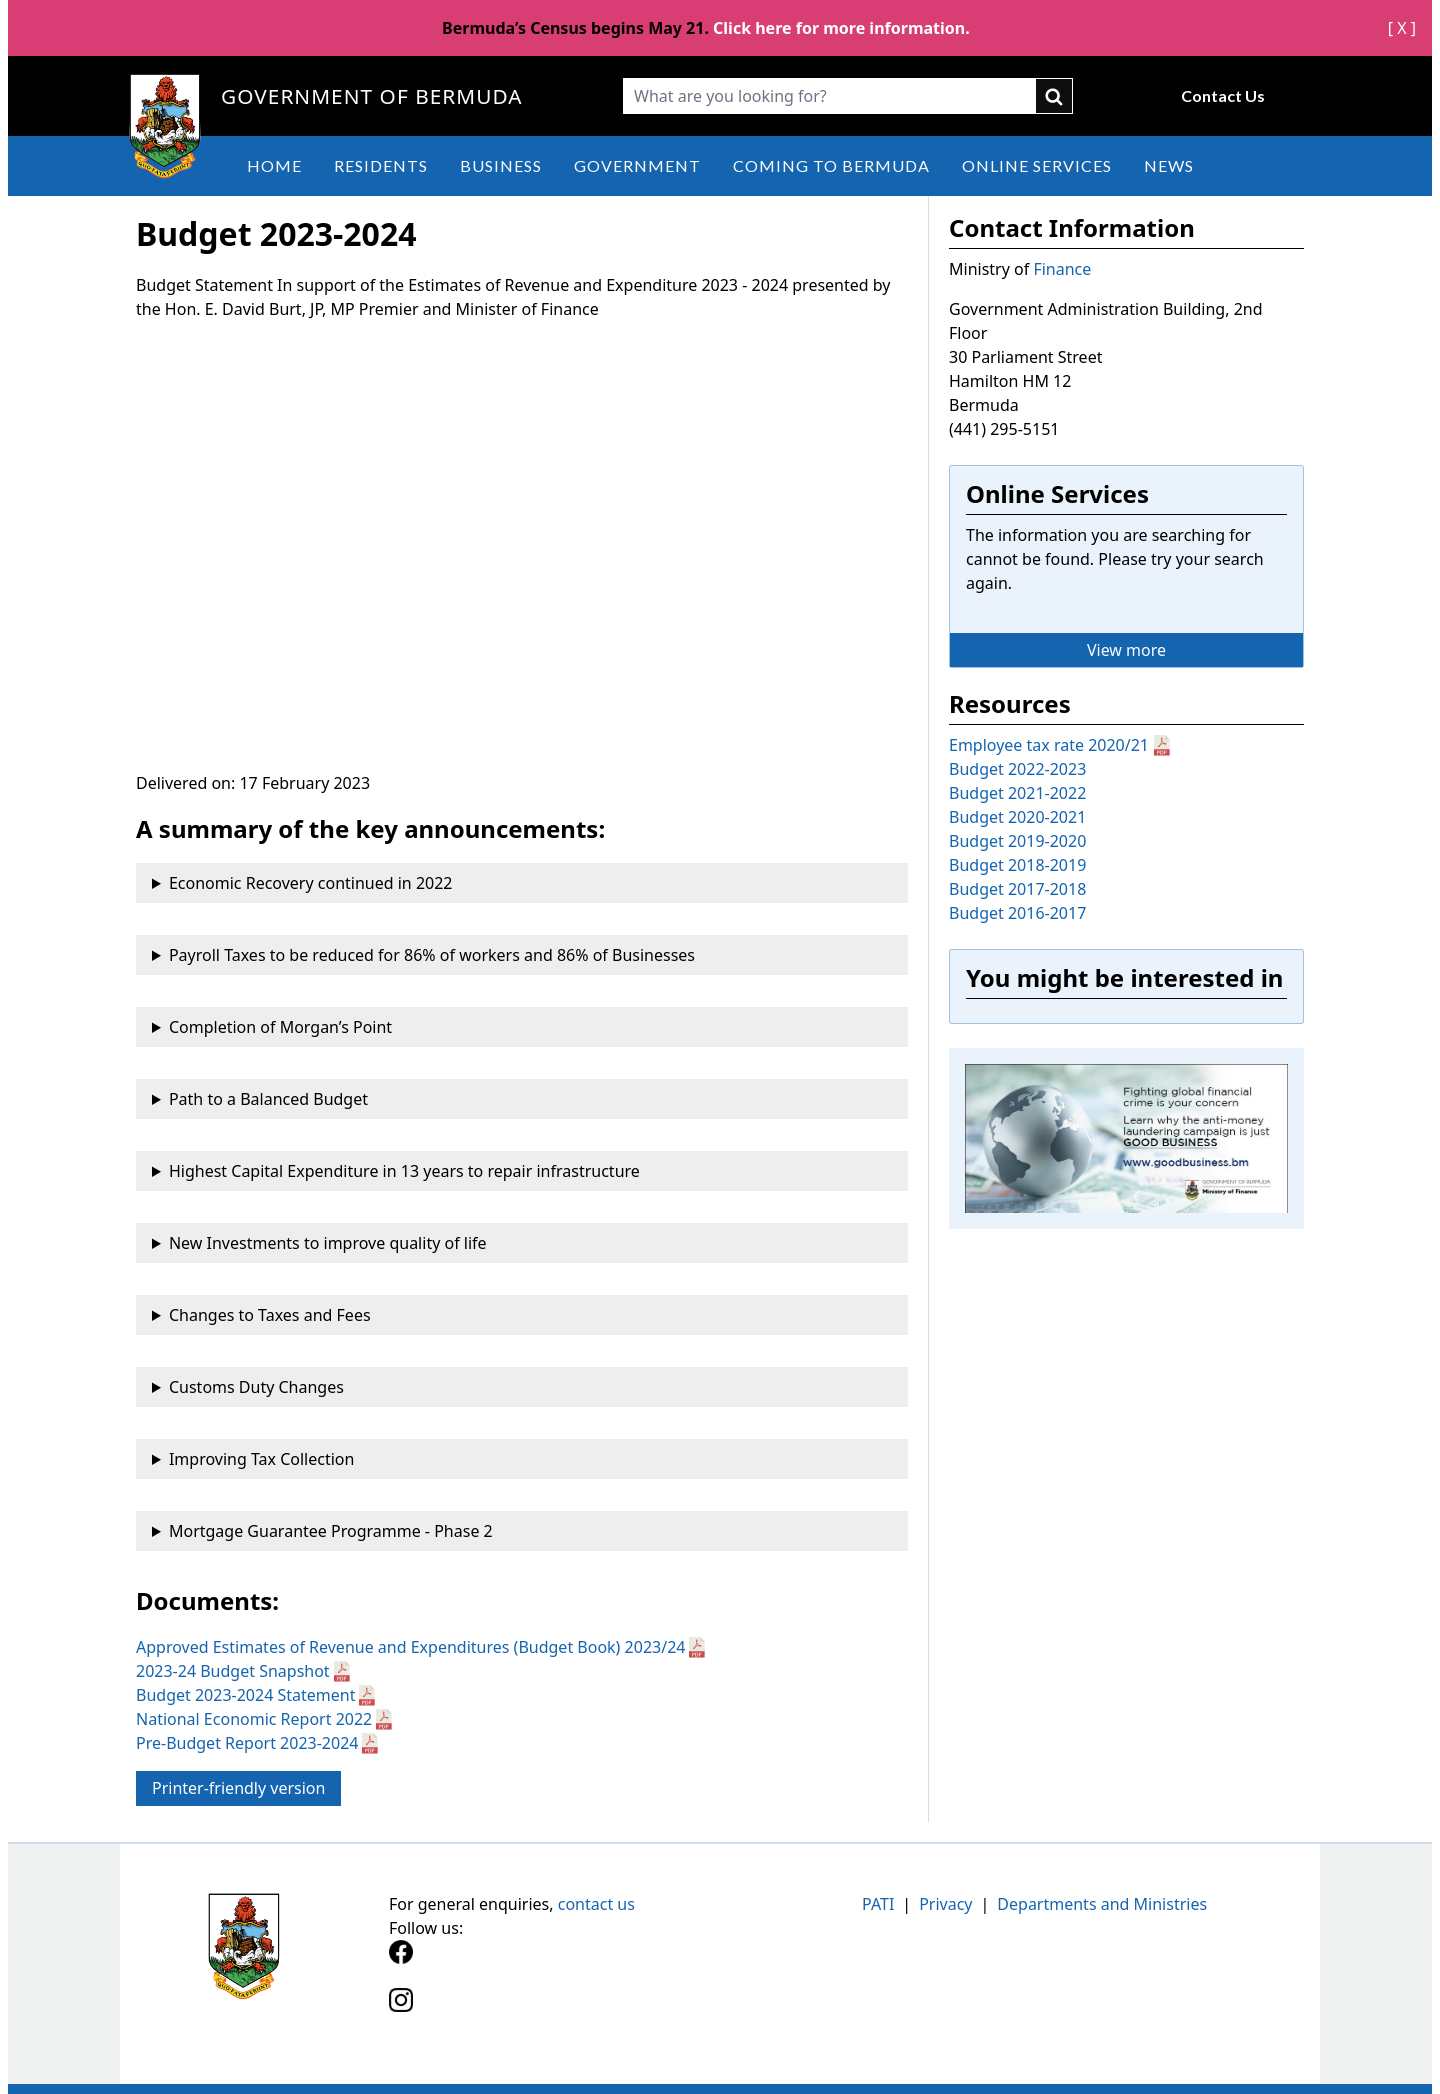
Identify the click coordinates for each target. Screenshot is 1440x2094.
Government (637, 165)
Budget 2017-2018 (1017, 889)
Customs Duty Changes (256, 1387)
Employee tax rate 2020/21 (1049, 745)
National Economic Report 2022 (254, 1719)
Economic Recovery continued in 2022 (311, 883)
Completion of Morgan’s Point (280, 1027)
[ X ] (1402, 28)
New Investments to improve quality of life (328, 1243)
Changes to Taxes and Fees (270, 1315)
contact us (596, 1904)
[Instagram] (554, 2011)
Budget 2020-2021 (1017, 817)
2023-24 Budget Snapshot (233, 1671)
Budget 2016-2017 (1017, 913)
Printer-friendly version (238, 1788)
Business (501, 165)
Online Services (1037, 165)
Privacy (945, 1904)
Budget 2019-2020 (1017, 841)
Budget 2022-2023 (1017, 769)
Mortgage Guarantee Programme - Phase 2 (331, 1531)
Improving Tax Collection (261, 1459)
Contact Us (1223, 95)
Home (274, 165)
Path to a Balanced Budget (268, 1099)
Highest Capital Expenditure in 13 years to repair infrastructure (404, 1171)
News (1169, 165)
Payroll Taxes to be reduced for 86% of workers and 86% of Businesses (432, 955)
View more (1126, 650)
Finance (1062, 269)
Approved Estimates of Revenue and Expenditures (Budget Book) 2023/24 (410, 1647)
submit (1055, 96)
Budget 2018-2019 (1017, 865)
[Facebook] (554, 1963)
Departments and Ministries (1102, 1904)
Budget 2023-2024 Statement (245, 1695)
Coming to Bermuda (831, 165)
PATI (878, 1904)
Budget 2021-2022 (1017, 793)
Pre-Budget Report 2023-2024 (247, 1743)
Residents (381, 165)
